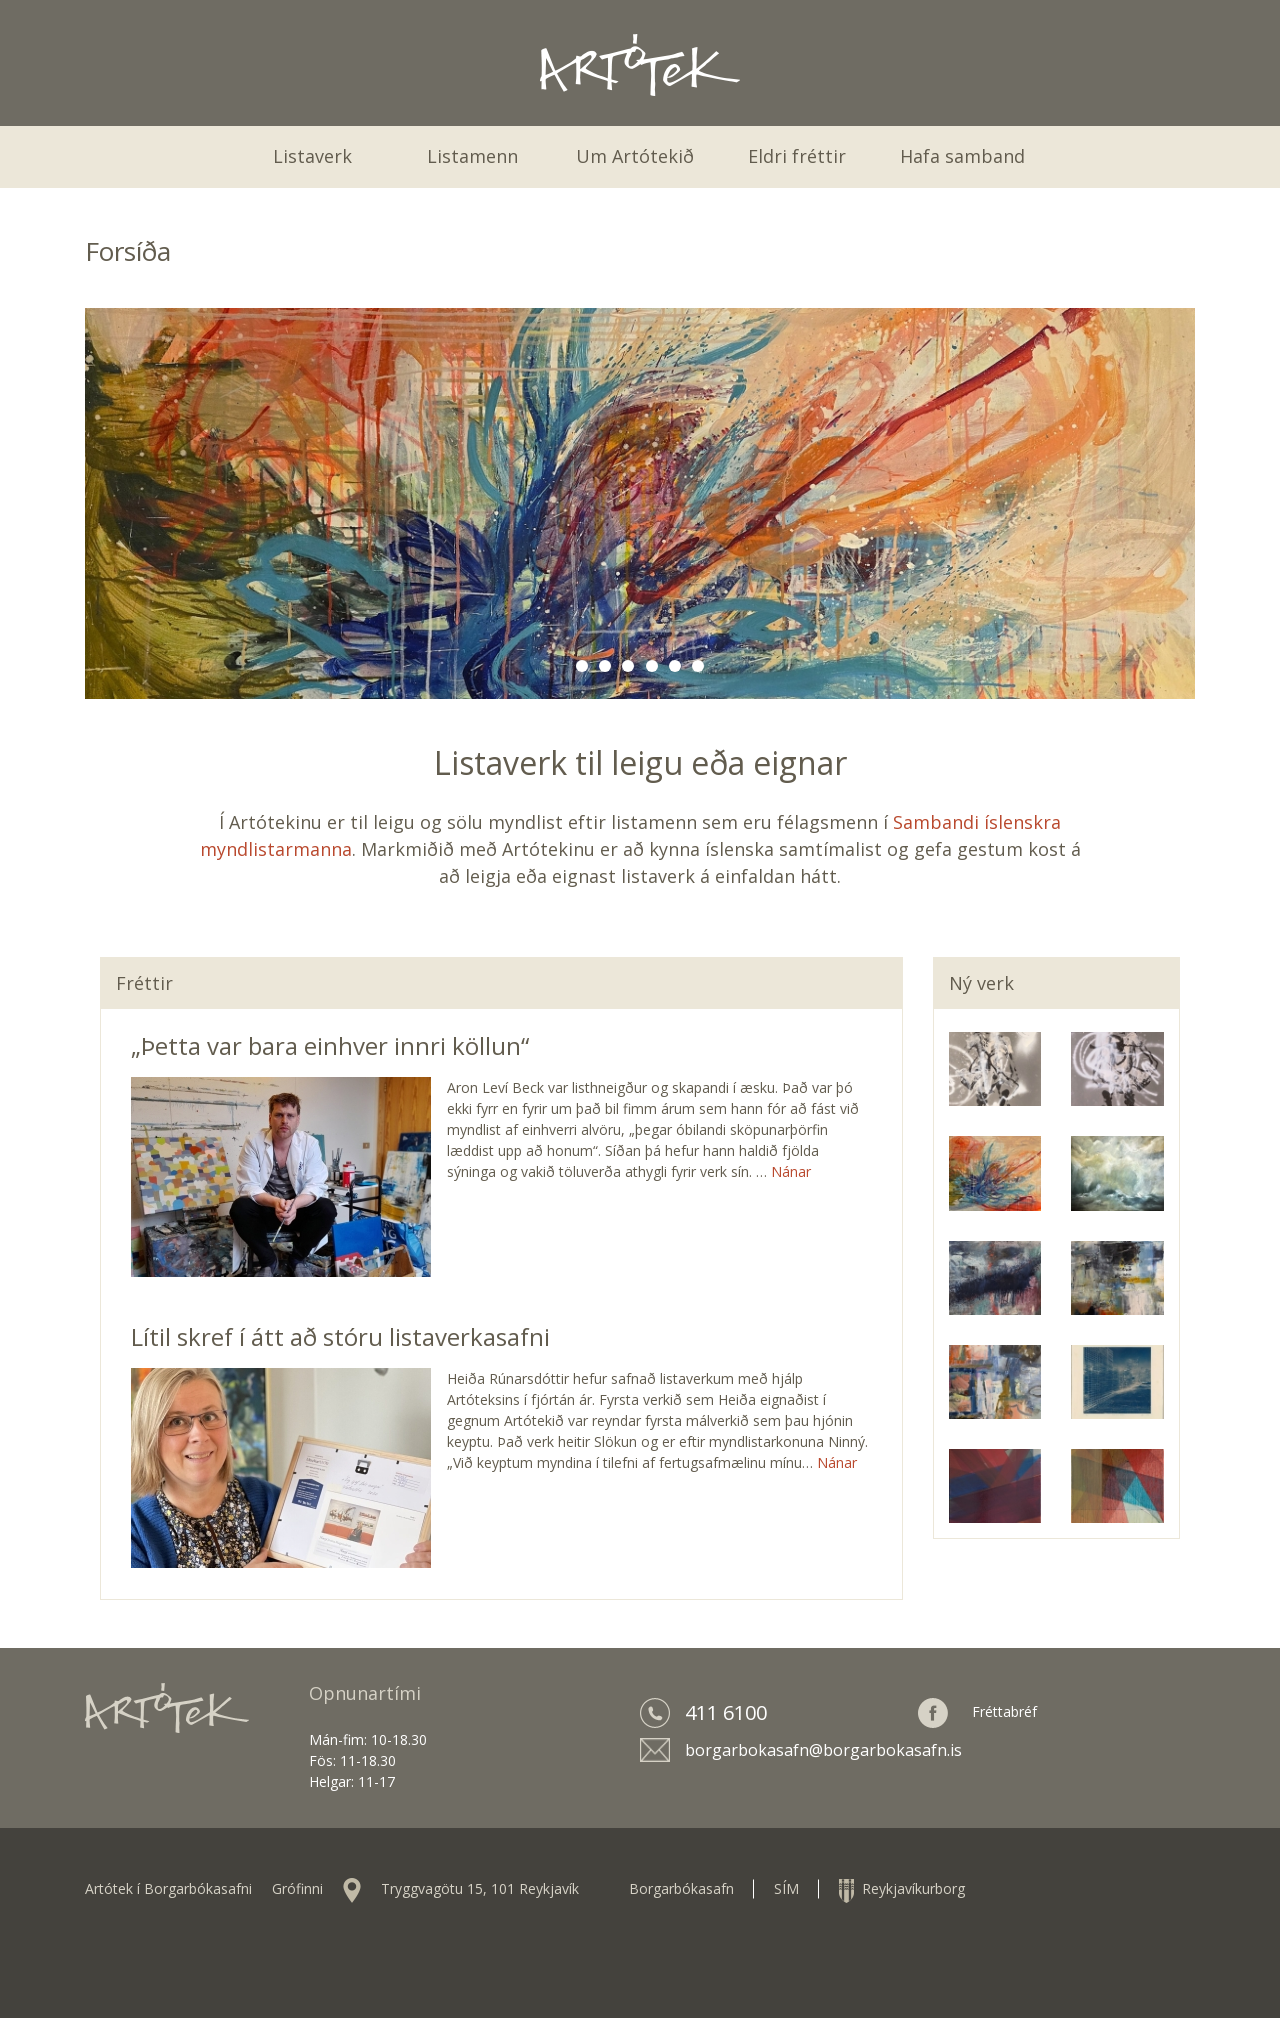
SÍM (786, 1888)
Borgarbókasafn (681, 1888)
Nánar (791, 1171)
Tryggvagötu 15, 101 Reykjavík (480, 1888)
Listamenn (472, 156)
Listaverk (312, 156)
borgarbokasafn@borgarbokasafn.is (823, 1750)
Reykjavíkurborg (902, 1888)
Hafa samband (962, 156)
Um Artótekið (635, 156)
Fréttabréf (1004, 1711)
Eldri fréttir (797, 156)
